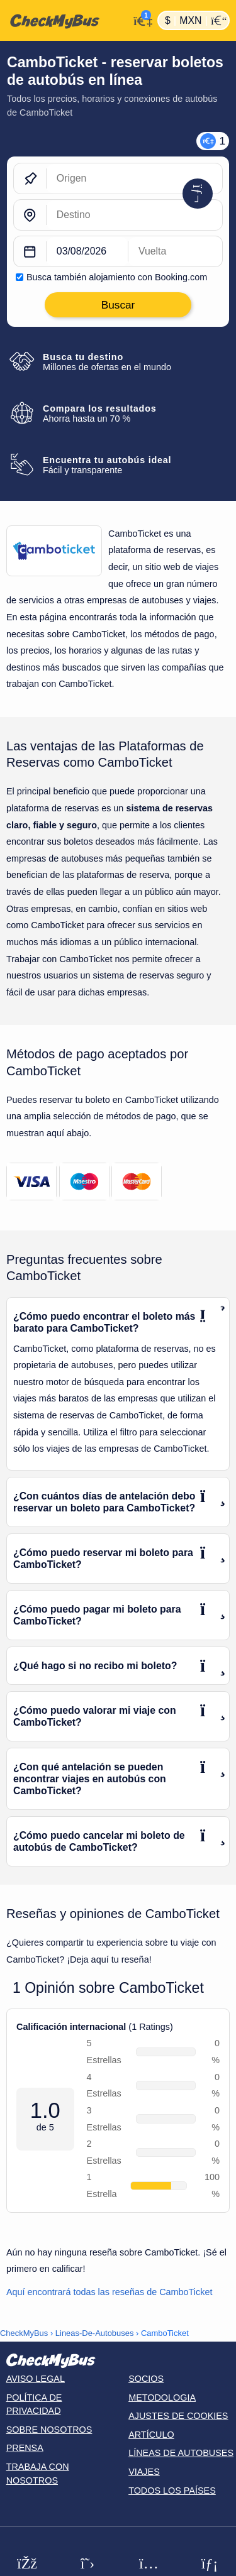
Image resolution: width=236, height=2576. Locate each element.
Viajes (144, 2472)
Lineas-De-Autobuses (94, 2333)
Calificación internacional (71, 2027)
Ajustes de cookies (178, 2416)
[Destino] (134, 215)
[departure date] (87, 252)
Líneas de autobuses (180, 2453)
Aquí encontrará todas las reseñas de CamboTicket (109, 2292)
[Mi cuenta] (140, 19)
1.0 (45, 2110)
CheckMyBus (24, 2333)
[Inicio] (64, 21)
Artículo (151, 2435)
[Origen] (134, 179)
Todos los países (172, 2491)
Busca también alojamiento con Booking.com (116, 277)
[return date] (175, 252)
